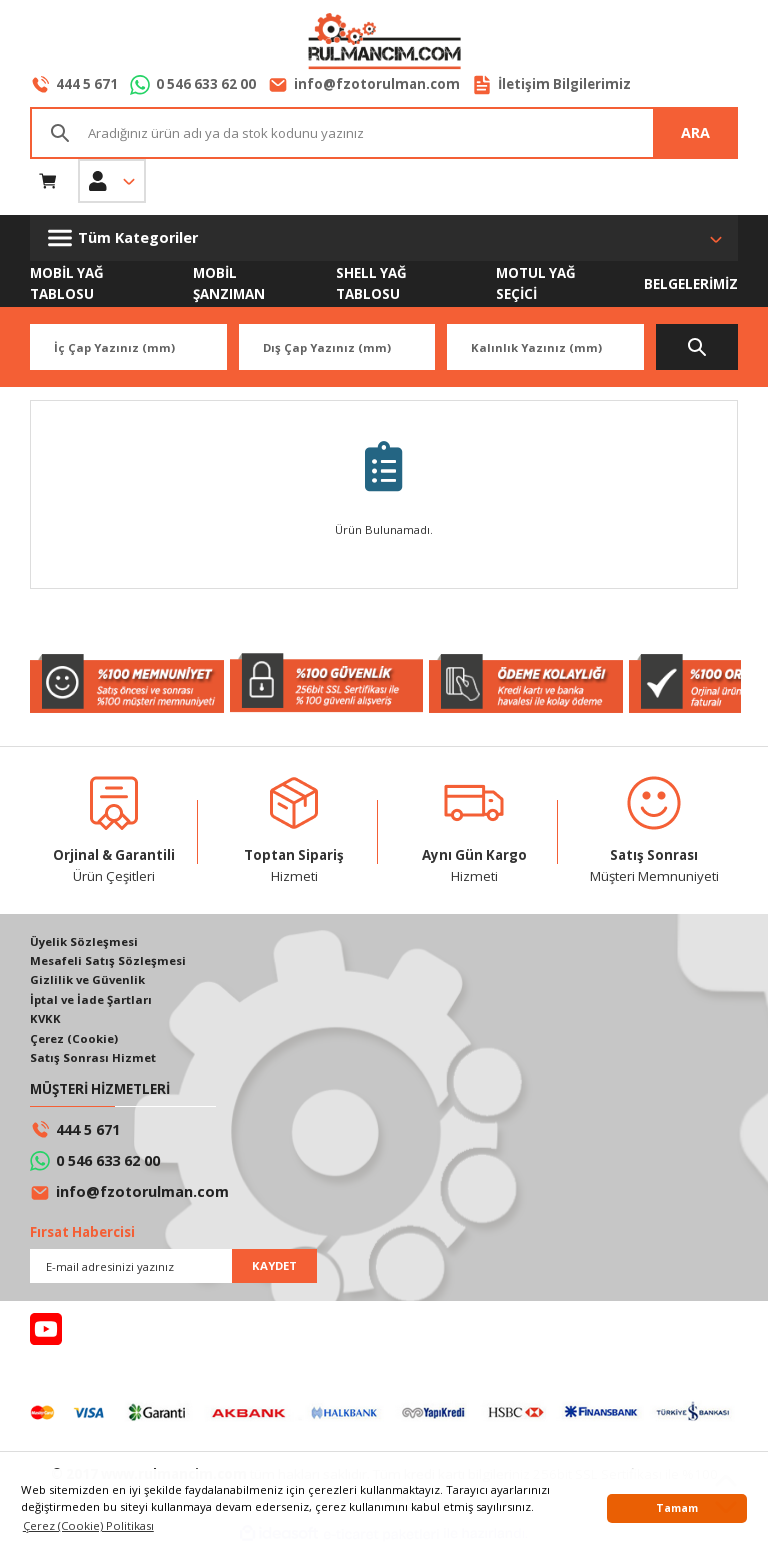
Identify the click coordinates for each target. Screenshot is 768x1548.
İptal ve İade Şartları (91, 999)
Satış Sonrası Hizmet (93, 1057)
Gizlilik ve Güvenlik (87, 979)
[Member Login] (112, 181)
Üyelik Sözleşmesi (84, 941)
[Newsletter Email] (173, 1266)
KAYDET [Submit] (274, 1265)
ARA (695, 132)
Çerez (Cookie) (74, 1038)
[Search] (384, 133)
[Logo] (384, 43)
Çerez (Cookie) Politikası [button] (88, 1525)
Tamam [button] (677, 1508)
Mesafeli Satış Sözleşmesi (108, 960)
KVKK (45, 1018)
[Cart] (48, 181)
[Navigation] (384, 238)
